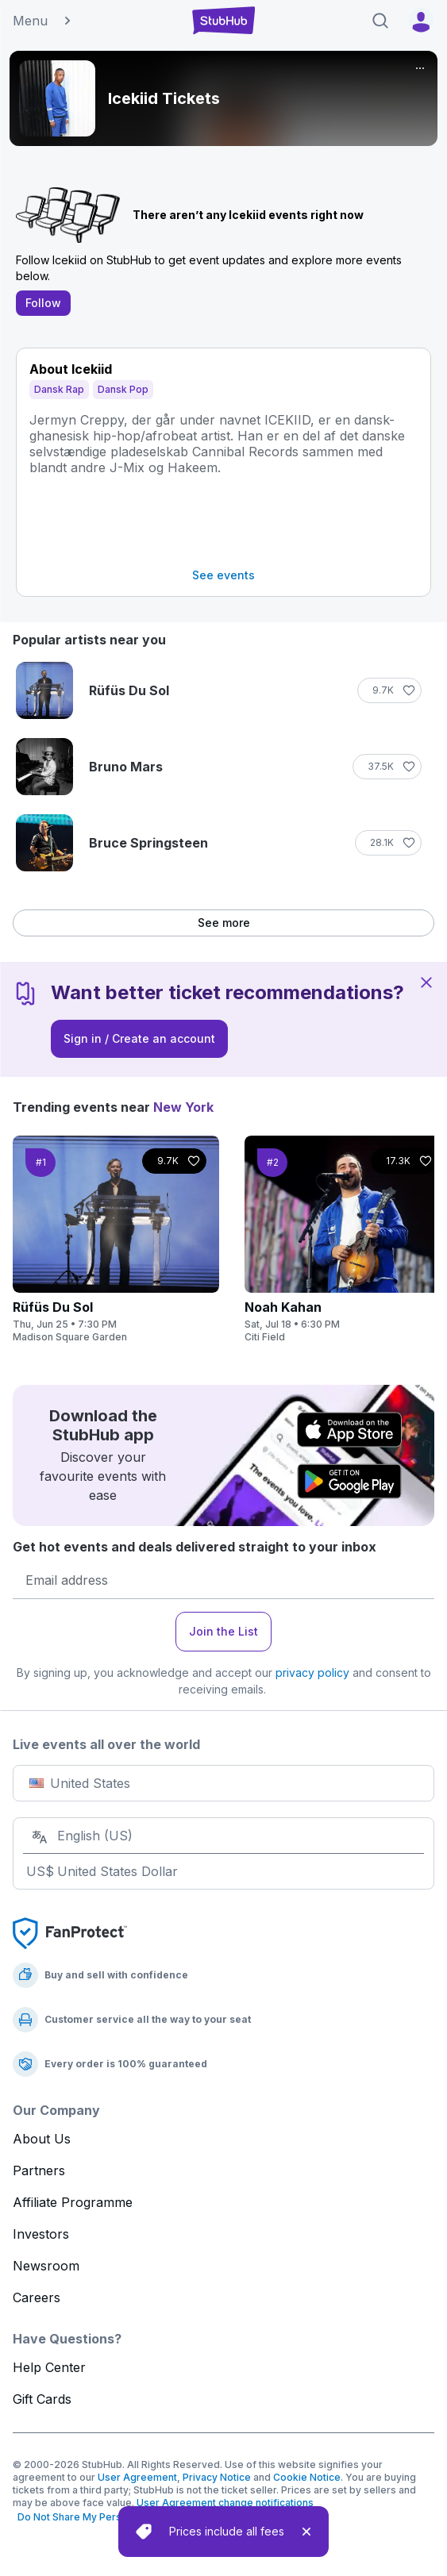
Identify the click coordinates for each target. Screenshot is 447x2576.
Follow (43, 303)
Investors (41, 2234)
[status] (223, 2531)
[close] (306, 2531)
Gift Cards (42, 2399)
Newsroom (46, 2266)
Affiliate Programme (73, 2202)
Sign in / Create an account (139, 1038)
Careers (36, 2297)
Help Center (49, 2367)
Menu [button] (43, 21)
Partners (39, 2170)
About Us (42, 2139)
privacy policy (312, 1672)
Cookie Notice (307, 2477)
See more (224, 922)
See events (223, 575)
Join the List (223, 1631)
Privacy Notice (217, 2477)
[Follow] (389, 690)
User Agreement (137, 2477)
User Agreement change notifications (225, 2503)
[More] (420, 68)
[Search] (380, 20)
